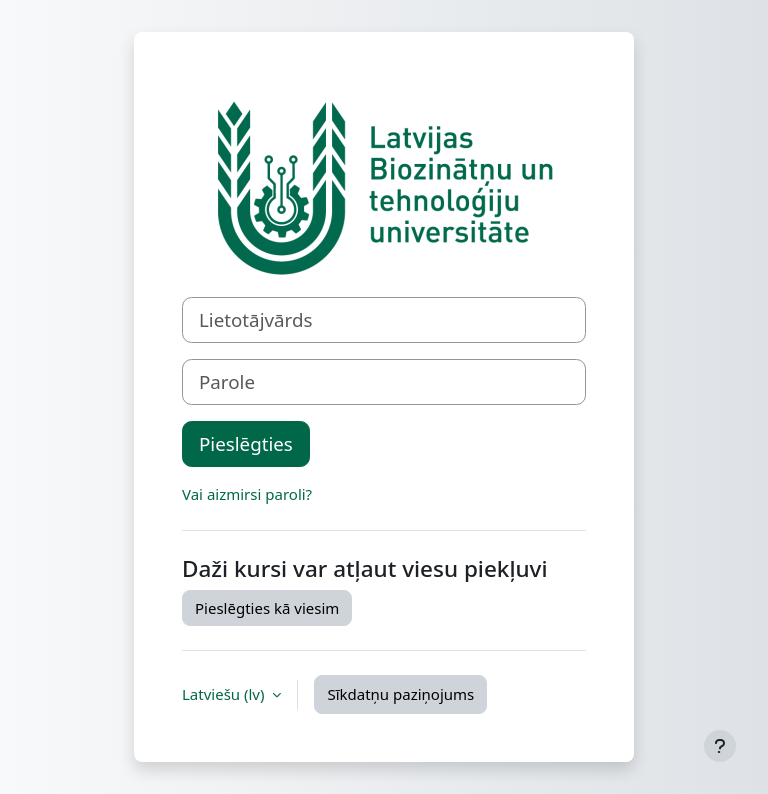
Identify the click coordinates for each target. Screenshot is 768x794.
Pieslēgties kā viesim (267, 608)
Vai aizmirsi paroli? (247, 494)
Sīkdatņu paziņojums (400, 694)
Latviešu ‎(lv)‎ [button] (225, 694)
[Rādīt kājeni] (720, 746)
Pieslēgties (246, 443)
